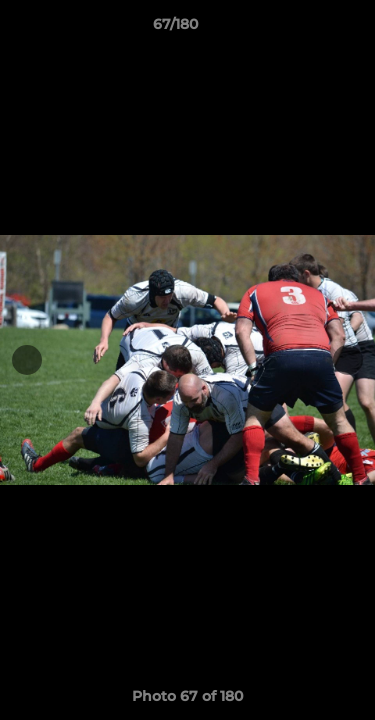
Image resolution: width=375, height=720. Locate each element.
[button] (303, 29)
